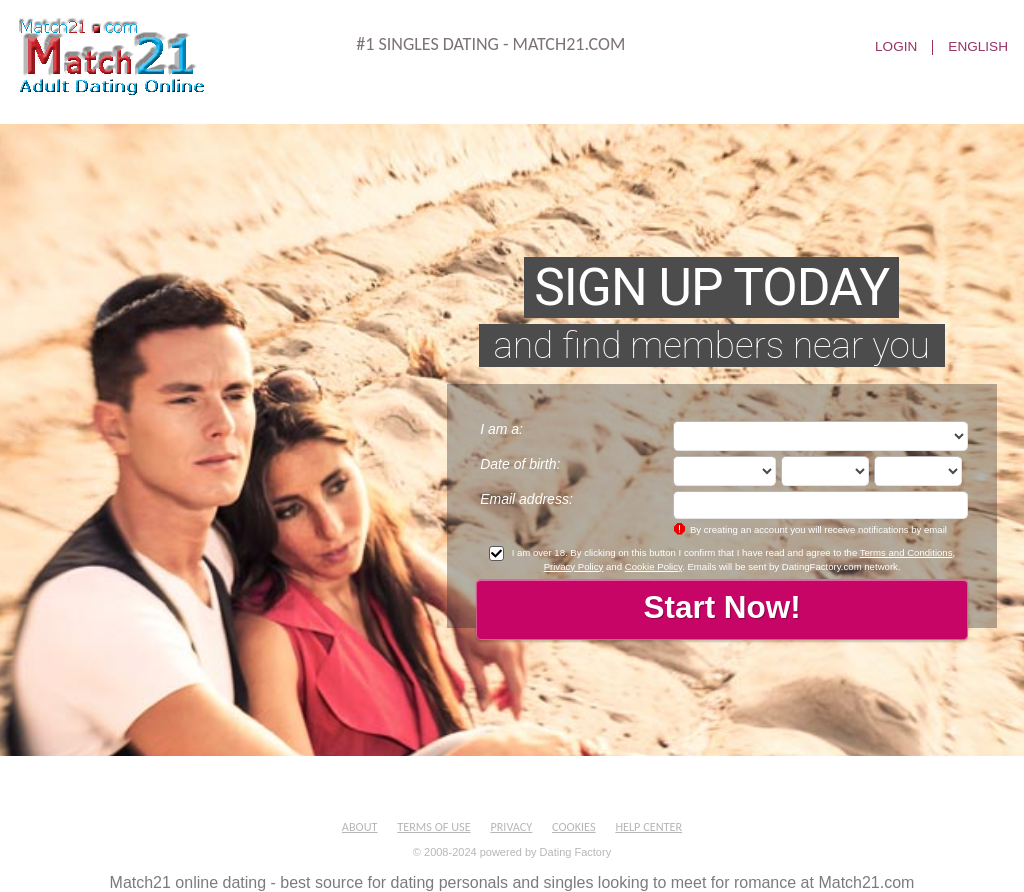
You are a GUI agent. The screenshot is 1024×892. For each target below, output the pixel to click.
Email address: (526, 499)
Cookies (574, 826)
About (360, 826)
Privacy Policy (574, 566)
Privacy (511, 826)
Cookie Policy (653, 566)
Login (896, 47)
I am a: (501, 429)
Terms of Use (433, 826)
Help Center (648, 826)
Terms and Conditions (906, 552)
